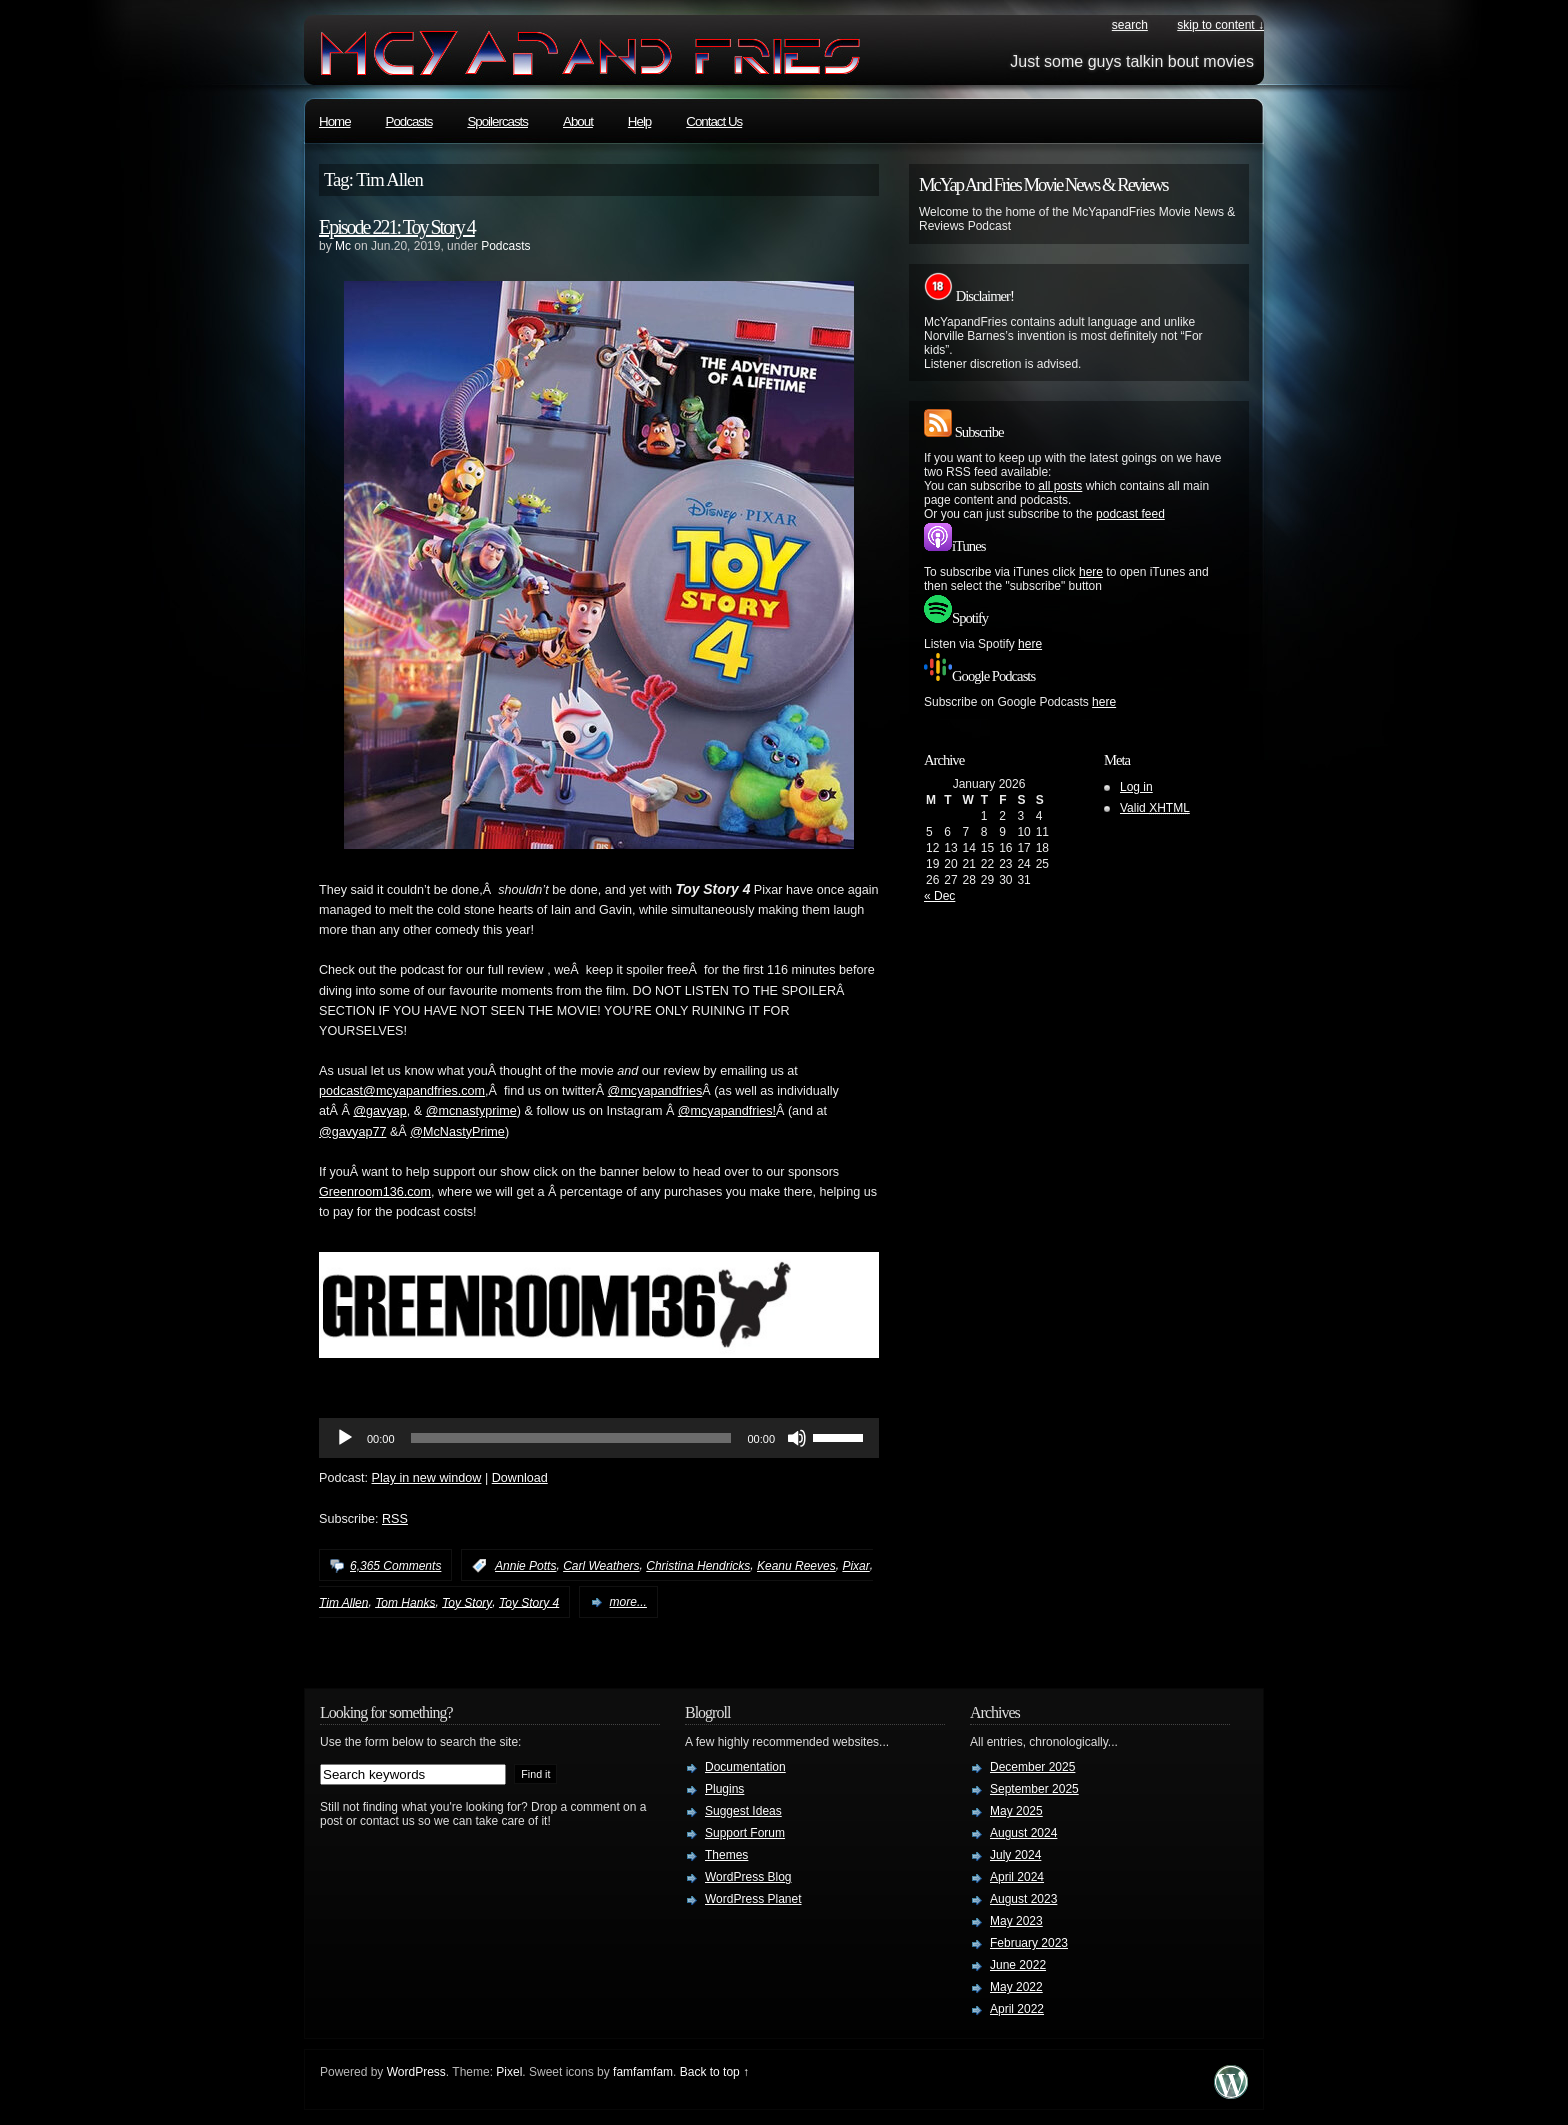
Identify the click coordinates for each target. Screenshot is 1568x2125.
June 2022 (1018, 1965)
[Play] (345, 1438)
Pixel (509, 2072)
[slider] (571, 1438)
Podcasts (409, 121)
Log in (1136, 787)
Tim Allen (343, 1602)
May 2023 (1016, 1921)
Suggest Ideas (743, 1811)
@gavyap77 (352, 1132)
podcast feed (1130, 514)
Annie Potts (525, 1566)
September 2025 (1034, 1789)
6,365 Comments (395, 1566)
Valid (1155, 808)
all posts (1060, 486)
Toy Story (467, 1602)
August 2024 (1023, 1833)
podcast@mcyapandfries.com (402, 1091)
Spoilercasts (497, 121)
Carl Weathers (601, 1566)
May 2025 (1016, 1811)
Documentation (745, 1767)
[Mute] (797, 1438)
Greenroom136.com (375, 1192)
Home (335, 121)
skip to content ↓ (1220, 25)
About (578, 121)
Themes (726, 1855)
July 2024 (1015, 1855)
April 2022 (1017, 2009)
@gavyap (379, 1111)
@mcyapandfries (655, 1091)
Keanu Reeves (796, 1566)
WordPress (416, 2072)
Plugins (724, 1789)
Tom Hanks (405, 1602)
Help (639, 121)
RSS (395, 1519)
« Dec (939, 896)
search (1130, 25)
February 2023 (1029, 1943)
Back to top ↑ (714, 2072)
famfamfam (643, 2072)
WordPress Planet (753, 1899)
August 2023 (1023, 1899)
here (1091, 572)
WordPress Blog (748, 1877)
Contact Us (714, 121)
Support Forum (745, 1833)
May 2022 (1016, 1987)
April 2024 (1017, 1877)
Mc (343, 246)
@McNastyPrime (457, 1132)
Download (520, 1478)
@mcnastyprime (471, 1111)
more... (628, 1602)
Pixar (855, 1566)
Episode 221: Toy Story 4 (397, 227)
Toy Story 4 (529, 1602)
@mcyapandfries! (727, 1111)
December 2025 (1032, 1767)
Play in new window (427, 1478)
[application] (599, 1438)
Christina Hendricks (698, 1566)
